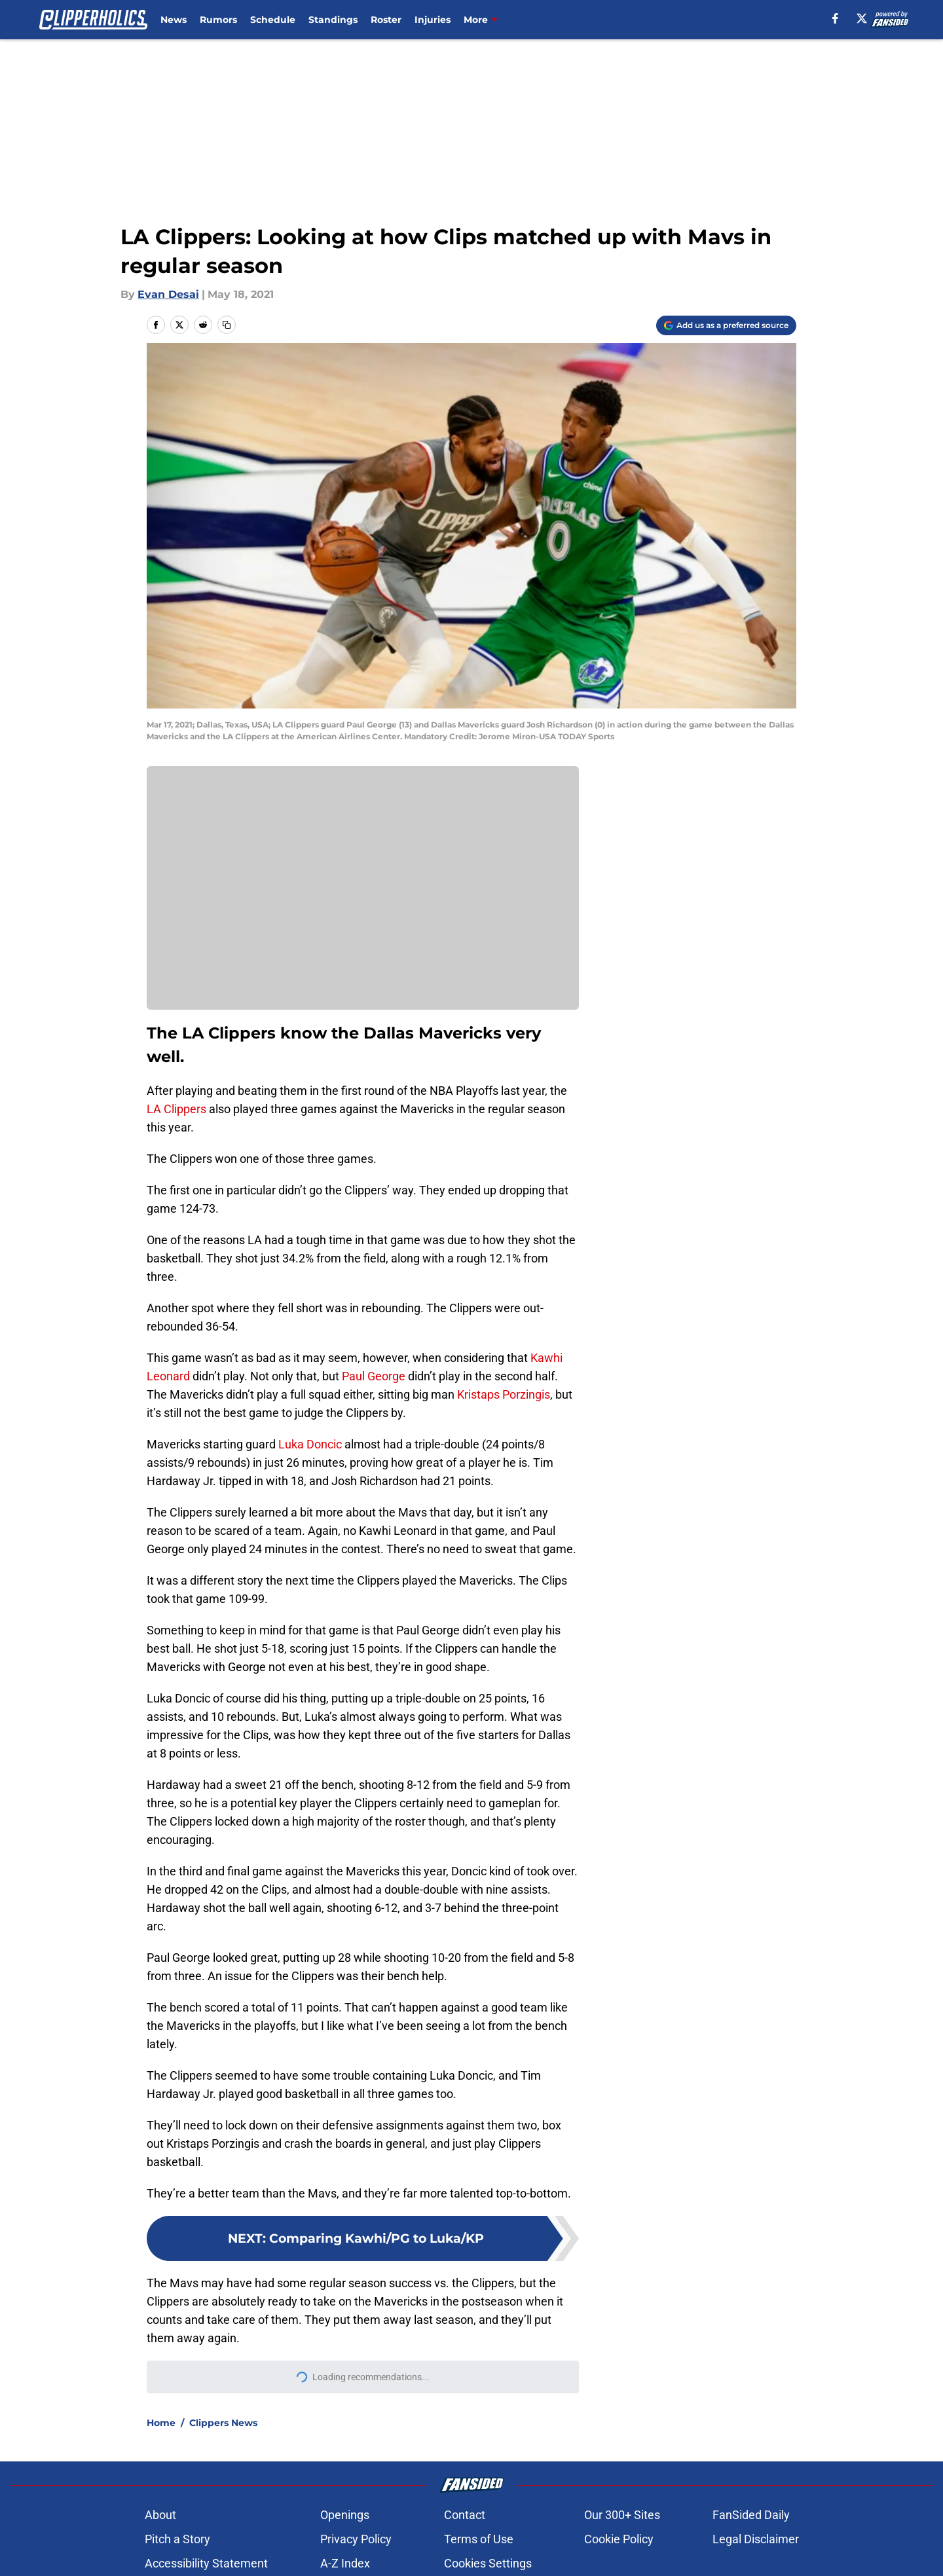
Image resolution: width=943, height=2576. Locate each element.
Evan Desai (168, 294)
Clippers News (223, 2423)
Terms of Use (478, 2539)
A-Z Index (345, 2563)
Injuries (433, 20)
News (173, 20)
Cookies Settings (488, 2563)
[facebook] (835, 18)
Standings (333, 20)
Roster (386, 20)
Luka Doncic (310, 1444)
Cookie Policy (619, 2539)
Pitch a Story (177, 2539)
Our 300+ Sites (622, 2515)
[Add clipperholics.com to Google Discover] (726, 325)
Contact (464, 2515)
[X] (862, 18)
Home (161, 2423)
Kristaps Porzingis (503, 1394)
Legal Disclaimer (755, 2539)
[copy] (226, 325)
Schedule (272, 20)
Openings (344, 2515)
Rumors (218, 20)
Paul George (373, 1376)
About (160, 2515)
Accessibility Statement (206, 2563)
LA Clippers (176, 1109)
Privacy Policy (356, 2539)
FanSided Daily (751, 2515)
